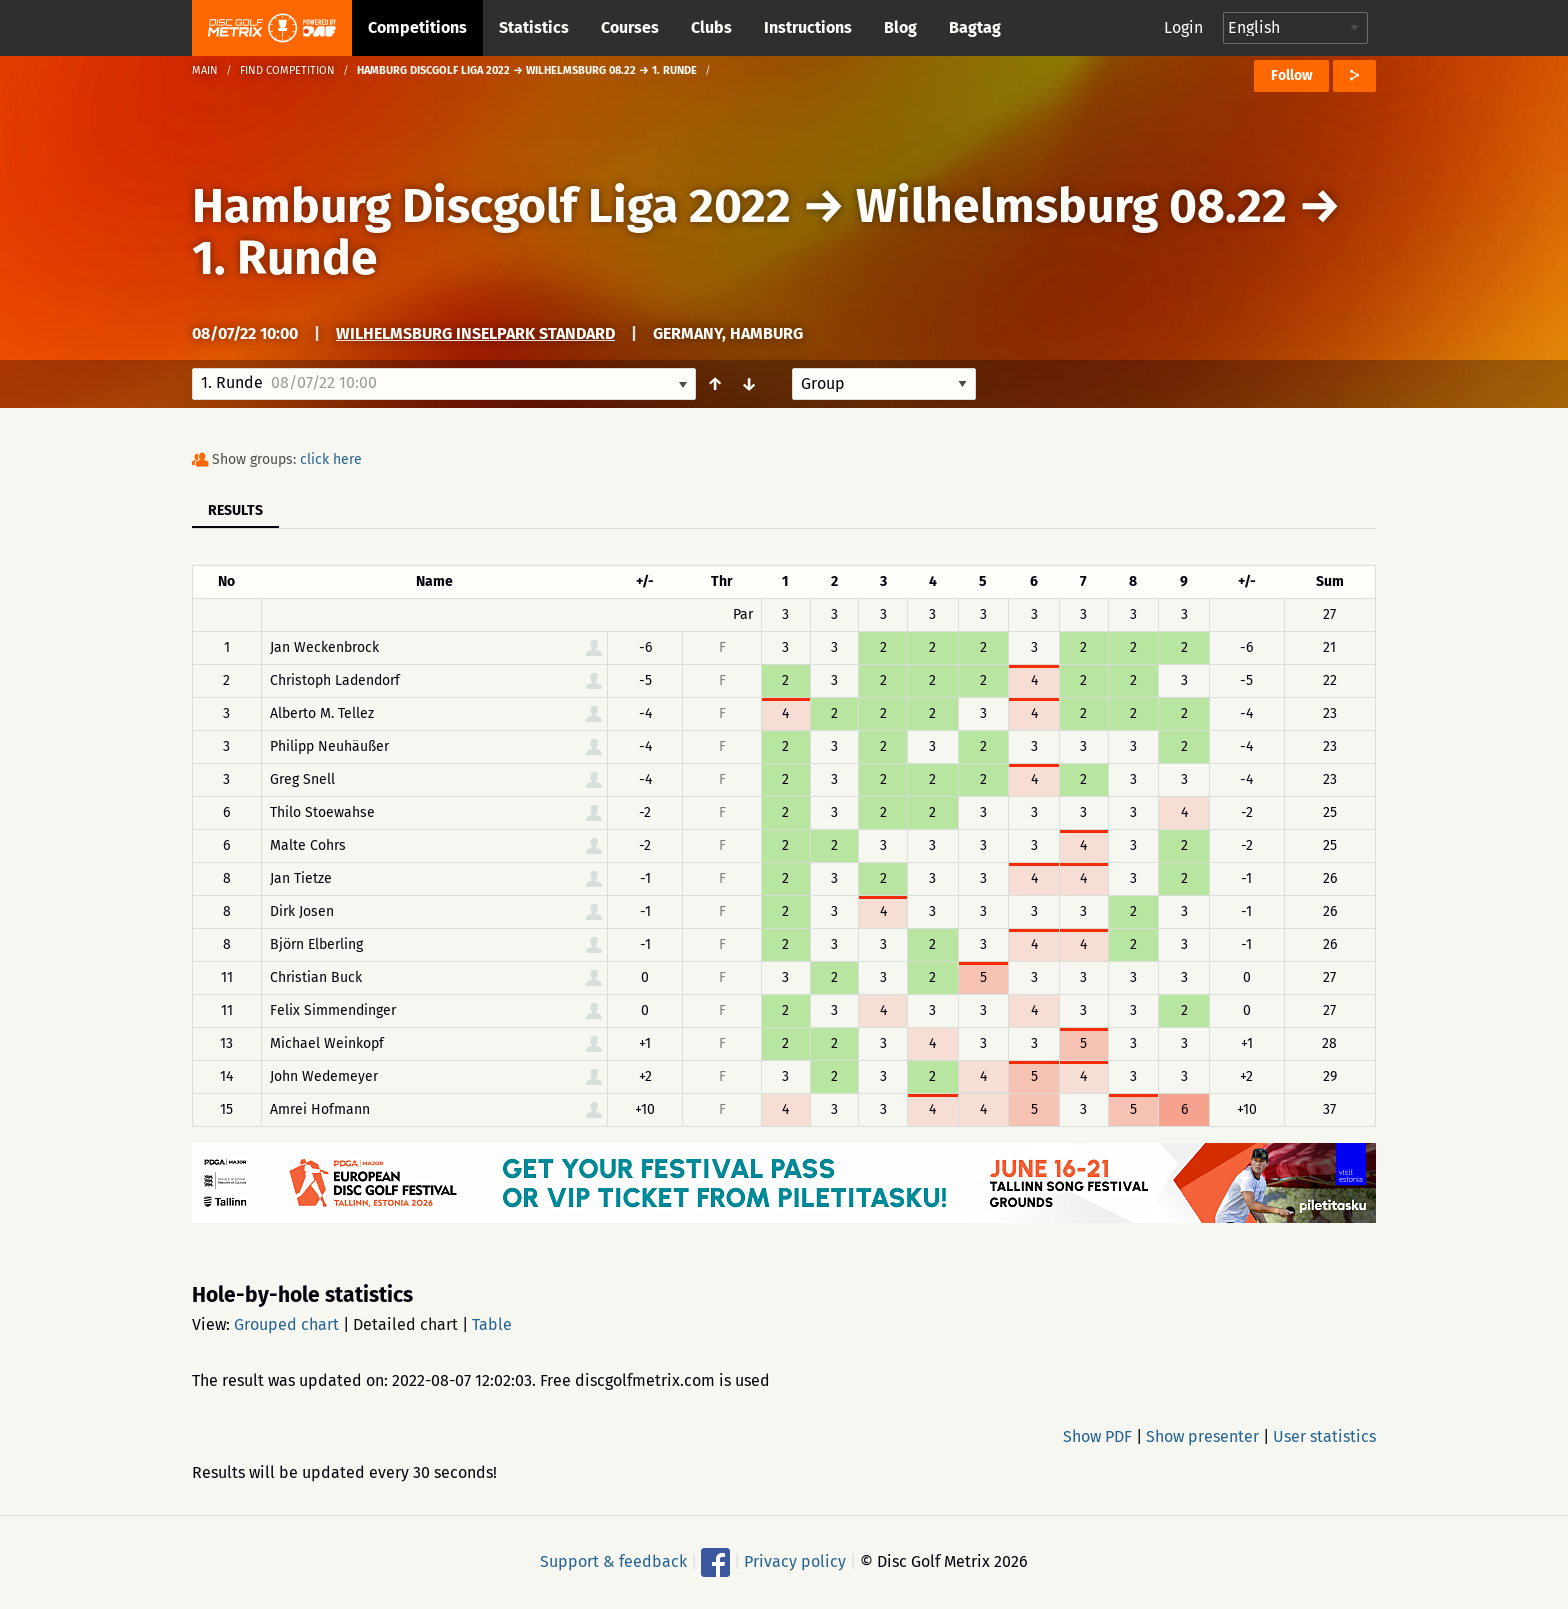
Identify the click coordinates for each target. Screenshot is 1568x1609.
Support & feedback (613, 1561)
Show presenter (1202, 1436)
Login (1183, 27)
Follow (1291, 75)
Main (205, 70)
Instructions (808, 27)
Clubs (711, 27)
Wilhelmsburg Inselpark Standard (475, 333)
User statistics (1324, 1436)
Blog (900, 27)
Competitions (417, 27)
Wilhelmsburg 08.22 (1071, 206)
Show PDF (1097, 1436)
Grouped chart (286, 1324)
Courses (630, 27)
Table (492, 1324)
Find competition (287, 70)
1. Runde (285, 258)
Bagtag (975, 27)
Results (235, 510)
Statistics (534, 27)
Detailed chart (405, 1324)
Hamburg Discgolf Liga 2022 (491, 206)
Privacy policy (795, 1561)
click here (331, 459)
